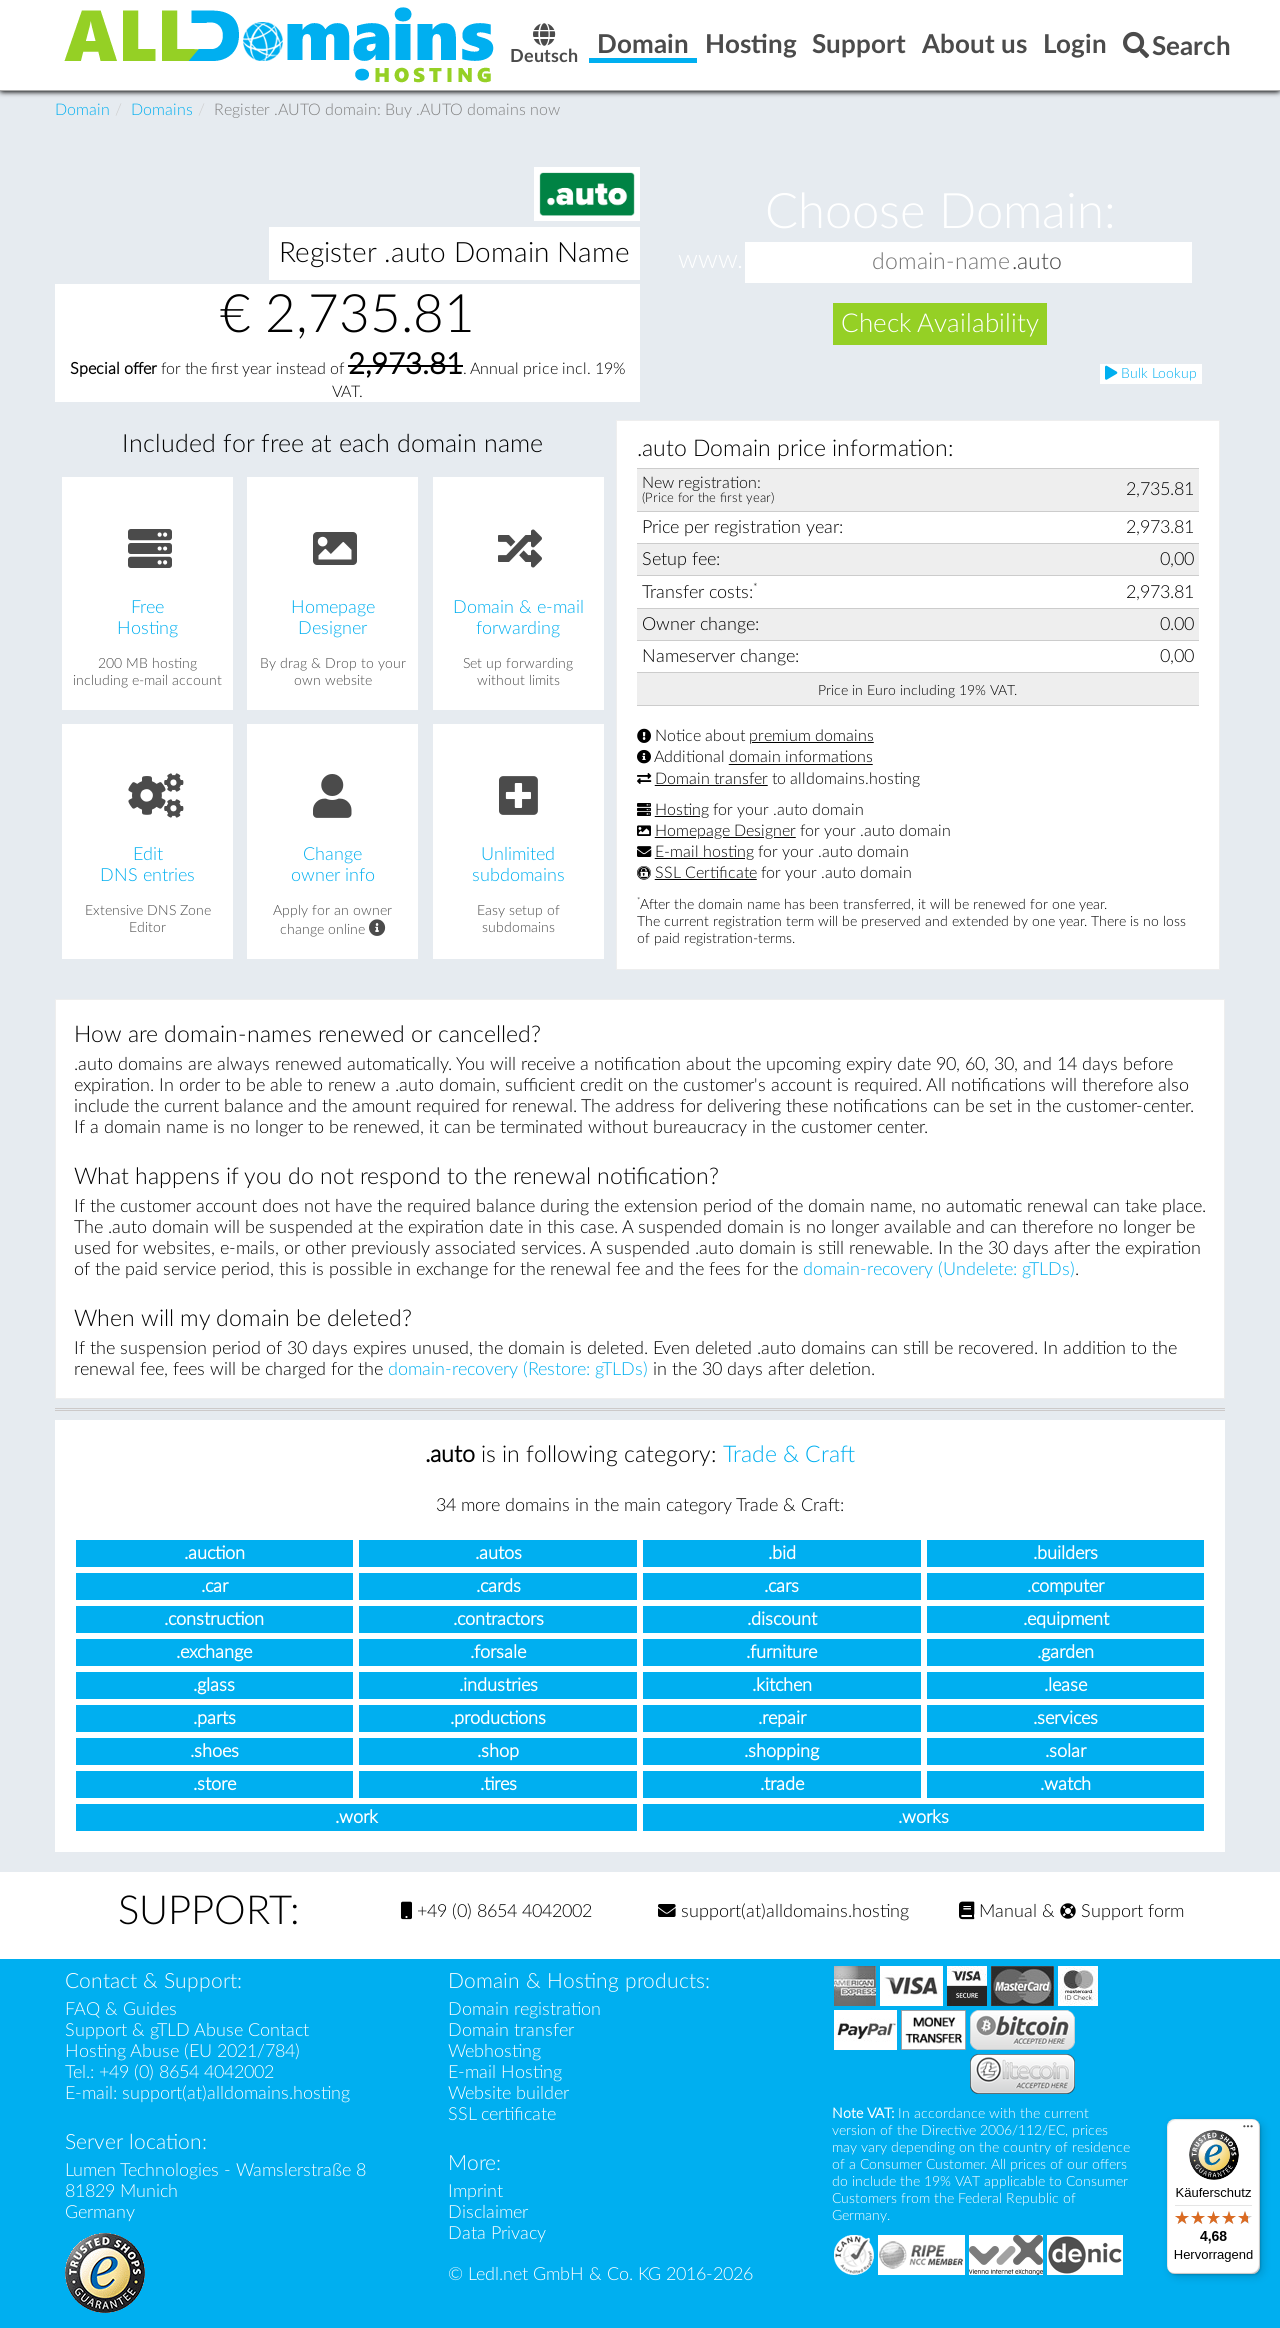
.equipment (1066, 1619)
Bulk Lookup (1151, 373)
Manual (998, 1911)
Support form (1122, 1911)
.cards (498, 1586)
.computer (1065, 1586)
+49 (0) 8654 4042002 (496, 1911)
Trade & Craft (789, 1455)
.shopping (781, 1751)
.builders (1065, 1553)
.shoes (214, 1751)
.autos (498, 1553)
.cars (781, 1586)
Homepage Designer (725, 831)
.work (356, 1817)
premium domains (811, 736)
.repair (782, 1718)
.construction (214, 1619)
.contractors (498, 1619)
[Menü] (1248, 2131)
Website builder (508, 2093)
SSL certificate (502, 2114)
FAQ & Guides (121, 2009)
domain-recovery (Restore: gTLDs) (518, 1369)
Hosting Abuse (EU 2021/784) (182, 2051)
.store (214, 1784)
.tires (498, 1784)
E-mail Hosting (505, 2072)
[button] (1172, 262)
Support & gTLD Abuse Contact (187, 2030)
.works (923, 1817)
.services (1065, 1718)
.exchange (214, 1652)
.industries (498, 1685)
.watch (1065, 1784)
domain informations (801, 758)
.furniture (781, 1652)
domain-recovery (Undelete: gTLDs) (939, 1269)
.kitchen (782, 1685)
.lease (1065, 1685)
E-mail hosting (704, 852)
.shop (498, 1751)
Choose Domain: (940, 212)
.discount (782, 1619)
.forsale (498, 1652)
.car (214, 1586)
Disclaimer (488, 2212)
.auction (214, 1553)
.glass (214, 1685)
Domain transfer (711, 779)
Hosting (682, 810)
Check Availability (940, 324)
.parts (214, 1718)
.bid (782, 1553)
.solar (1065, 1751)
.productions (498, 1718)
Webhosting (494, 2051)
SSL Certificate (706, 873)
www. (710, 261)
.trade (782, 1784)
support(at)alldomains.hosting (783, 1911)
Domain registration (524, 2009)
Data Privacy (497, 2233)
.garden (1065, 1652)
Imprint (475, 2191)
